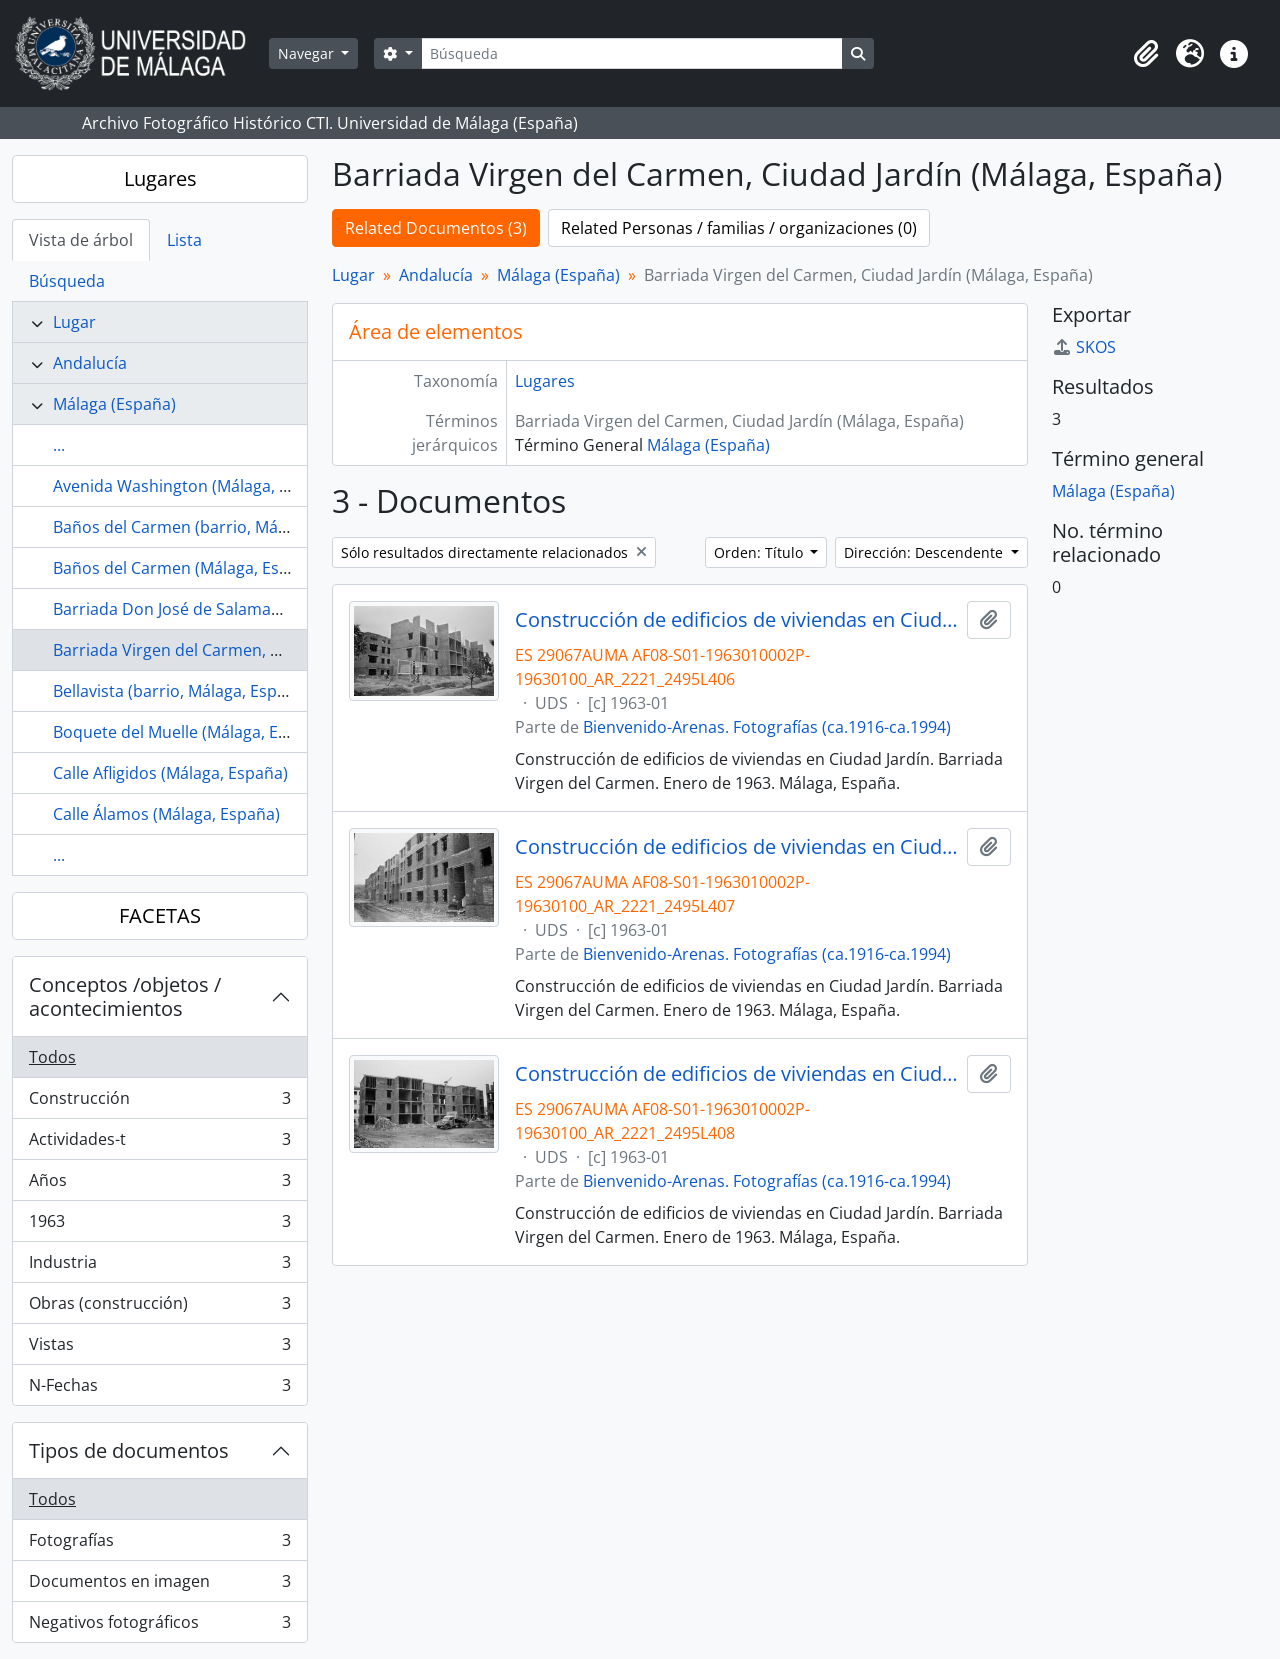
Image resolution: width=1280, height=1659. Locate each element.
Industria (159, 1266)
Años (159, 1184)
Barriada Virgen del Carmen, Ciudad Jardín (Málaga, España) (277, 650)
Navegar (308, 53)
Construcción (159, 1102)
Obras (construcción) (159, 1307)
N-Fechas (159, 1389)
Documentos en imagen (159, 1585)
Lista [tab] (184, 240)
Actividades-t (159, 1143)
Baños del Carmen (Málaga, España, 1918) (209, 568)
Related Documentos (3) (436, 228)
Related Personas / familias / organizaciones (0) (739, 228)
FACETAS (160, 915)
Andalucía (90, 363)
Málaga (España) (114, 404)
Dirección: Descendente (925, 552)
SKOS (1084, 347)
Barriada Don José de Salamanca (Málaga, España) (241, 609)
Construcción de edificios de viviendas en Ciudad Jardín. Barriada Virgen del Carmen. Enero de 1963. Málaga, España (737, 620)
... (59, 445)
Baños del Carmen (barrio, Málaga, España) (215, 527)
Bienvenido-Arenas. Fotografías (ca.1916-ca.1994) (767, 727)
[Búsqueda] (632, 53)
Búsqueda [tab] (67, 281)
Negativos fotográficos (159, 1626)
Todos (52, 1057)
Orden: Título (760, 552)
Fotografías (159, 1544)
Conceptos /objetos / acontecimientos (125, 996)
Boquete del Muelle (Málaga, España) (191, 732)
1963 (159, 1225)
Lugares (160, 178)
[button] (1146, 54)
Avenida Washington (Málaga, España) (196, 486)
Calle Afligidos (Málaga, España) (170, 773)
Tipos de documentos (129, 1450)
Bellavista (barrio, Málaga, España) (181, 691)
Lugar (74, 322)
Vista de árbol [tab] (81, 240)
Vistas (159, 1348)
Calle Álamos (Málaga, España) (166, 814)
